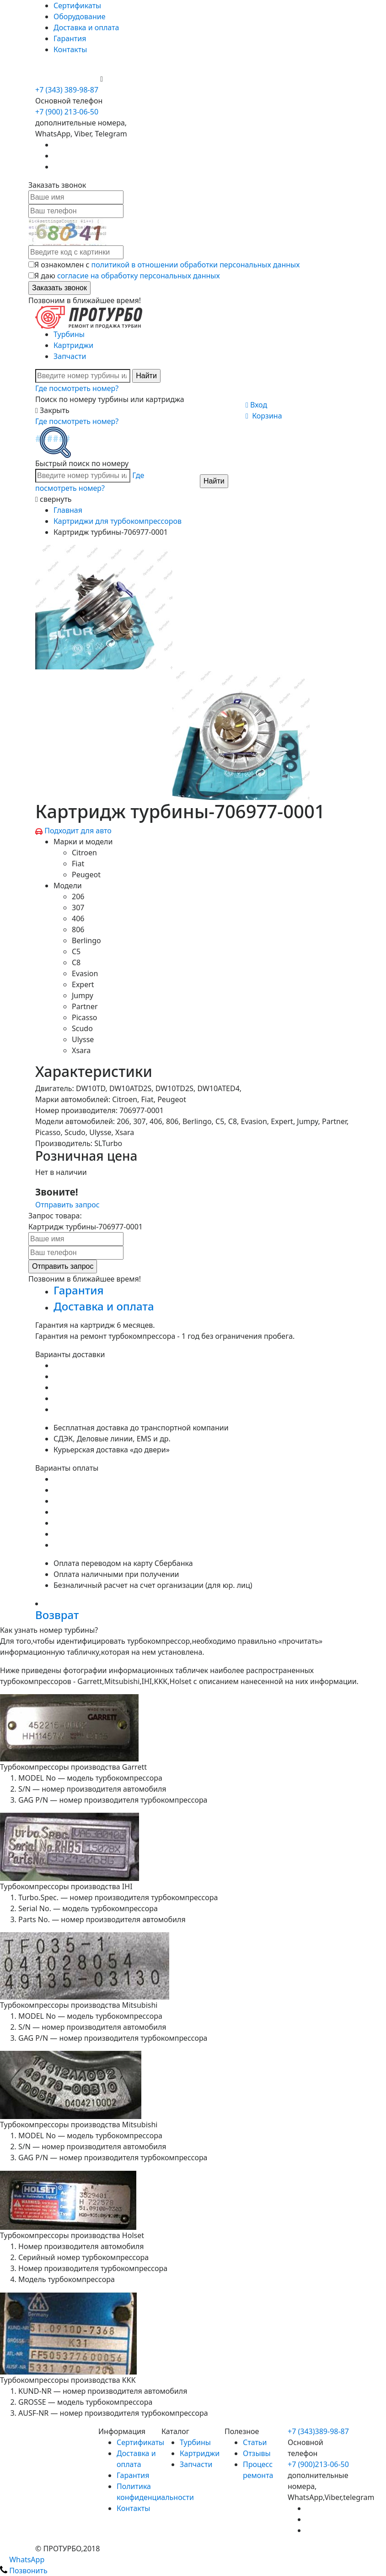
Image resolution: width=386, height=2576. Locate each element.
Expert (83, 984)
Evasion (85, 973)
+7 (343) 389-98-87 (66, 90)
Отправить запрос (67, 1205)
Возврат (57, 1614)
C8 (76, 962)
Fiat (78, 864)
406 (78, 918)
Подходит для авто (78, 831)
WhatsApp (22, 2559)
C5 (76, 951)
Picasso (84, 1017)
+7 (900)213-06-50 (318, 2464)
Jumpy (82, 995)
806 (78, 929)
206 (78, 896)
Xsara (81, 1050)
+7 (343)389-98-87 (318, 2431)
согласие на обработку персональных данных (138, 276)
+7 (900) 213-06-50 (67, 79)
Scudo (82, 1028)
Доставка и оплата (86, 27)
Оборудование (80, 16)
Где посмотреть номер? (76, 388)
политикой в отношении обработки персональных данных (195, 265)
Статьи (255, 2442)
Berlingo (86, 940)
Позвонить (24, 2570)
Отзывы (257, 2453)
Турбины (69, 334)
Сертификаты (77, 5)
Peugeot (86, 875)
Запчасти (70, 356)
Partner (85, 1006)
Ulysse (83, 1039)
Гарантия (70, 38)
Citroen (84, 853)
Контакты (70, 49)
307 (78, 907)
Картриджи (73, 345)
